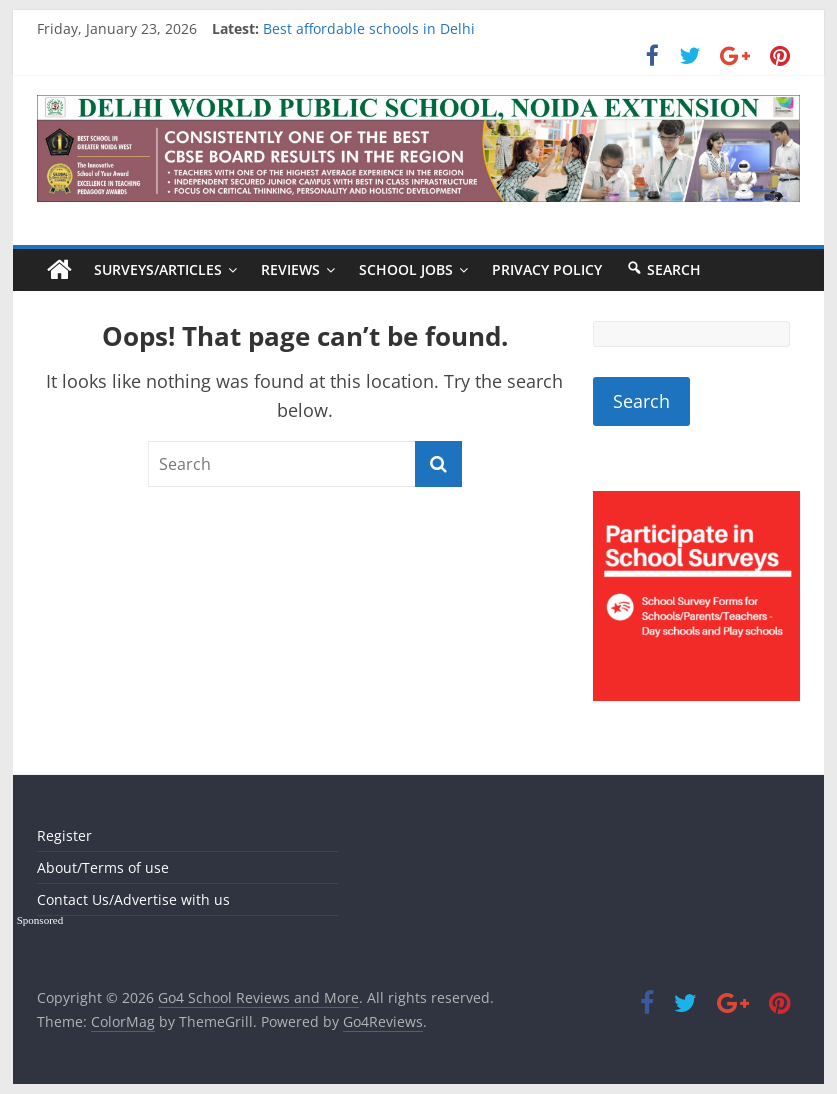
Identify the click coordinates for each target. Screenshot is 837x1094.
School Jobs (406, 269)
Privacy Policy (547, 269)
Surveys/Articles (158, 269)
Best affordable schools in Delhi (369, 28)
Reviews (290, 269)
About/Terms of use (103, 867)
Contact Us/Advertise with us (133, 899)
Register (64, 835)
